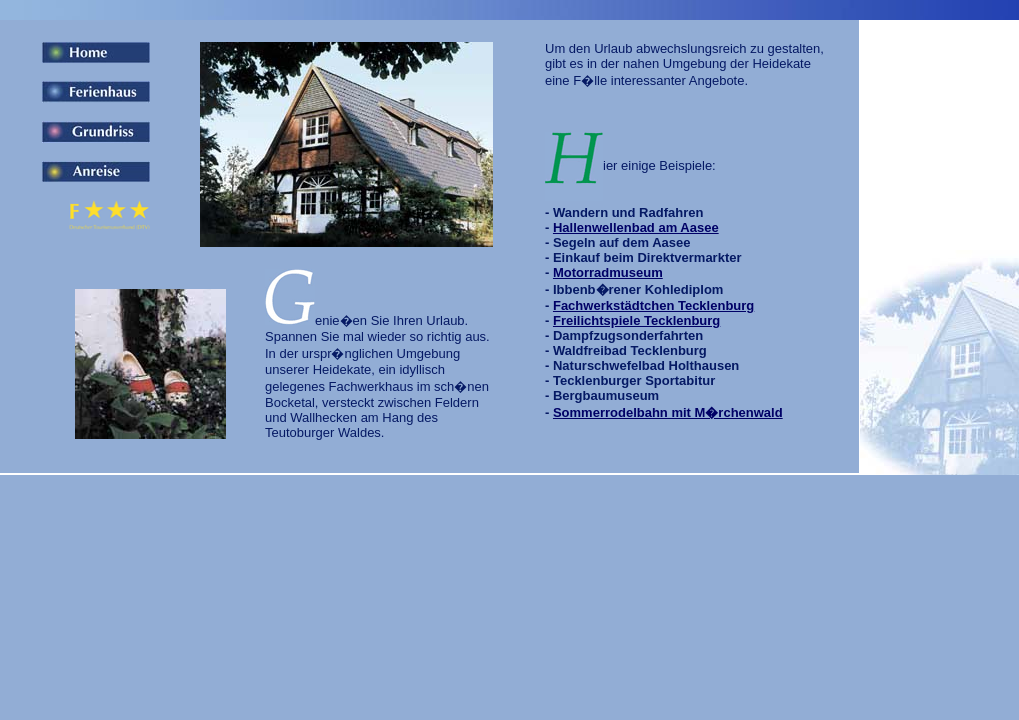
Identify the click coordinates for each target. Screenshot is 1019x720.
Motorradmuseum (608, 272)
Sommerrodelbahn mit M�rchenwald (668, 412)
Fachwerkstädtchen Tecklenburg (653, 305)
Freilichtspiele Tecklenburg (636, 320)
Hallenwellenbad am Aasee (636, 227)
